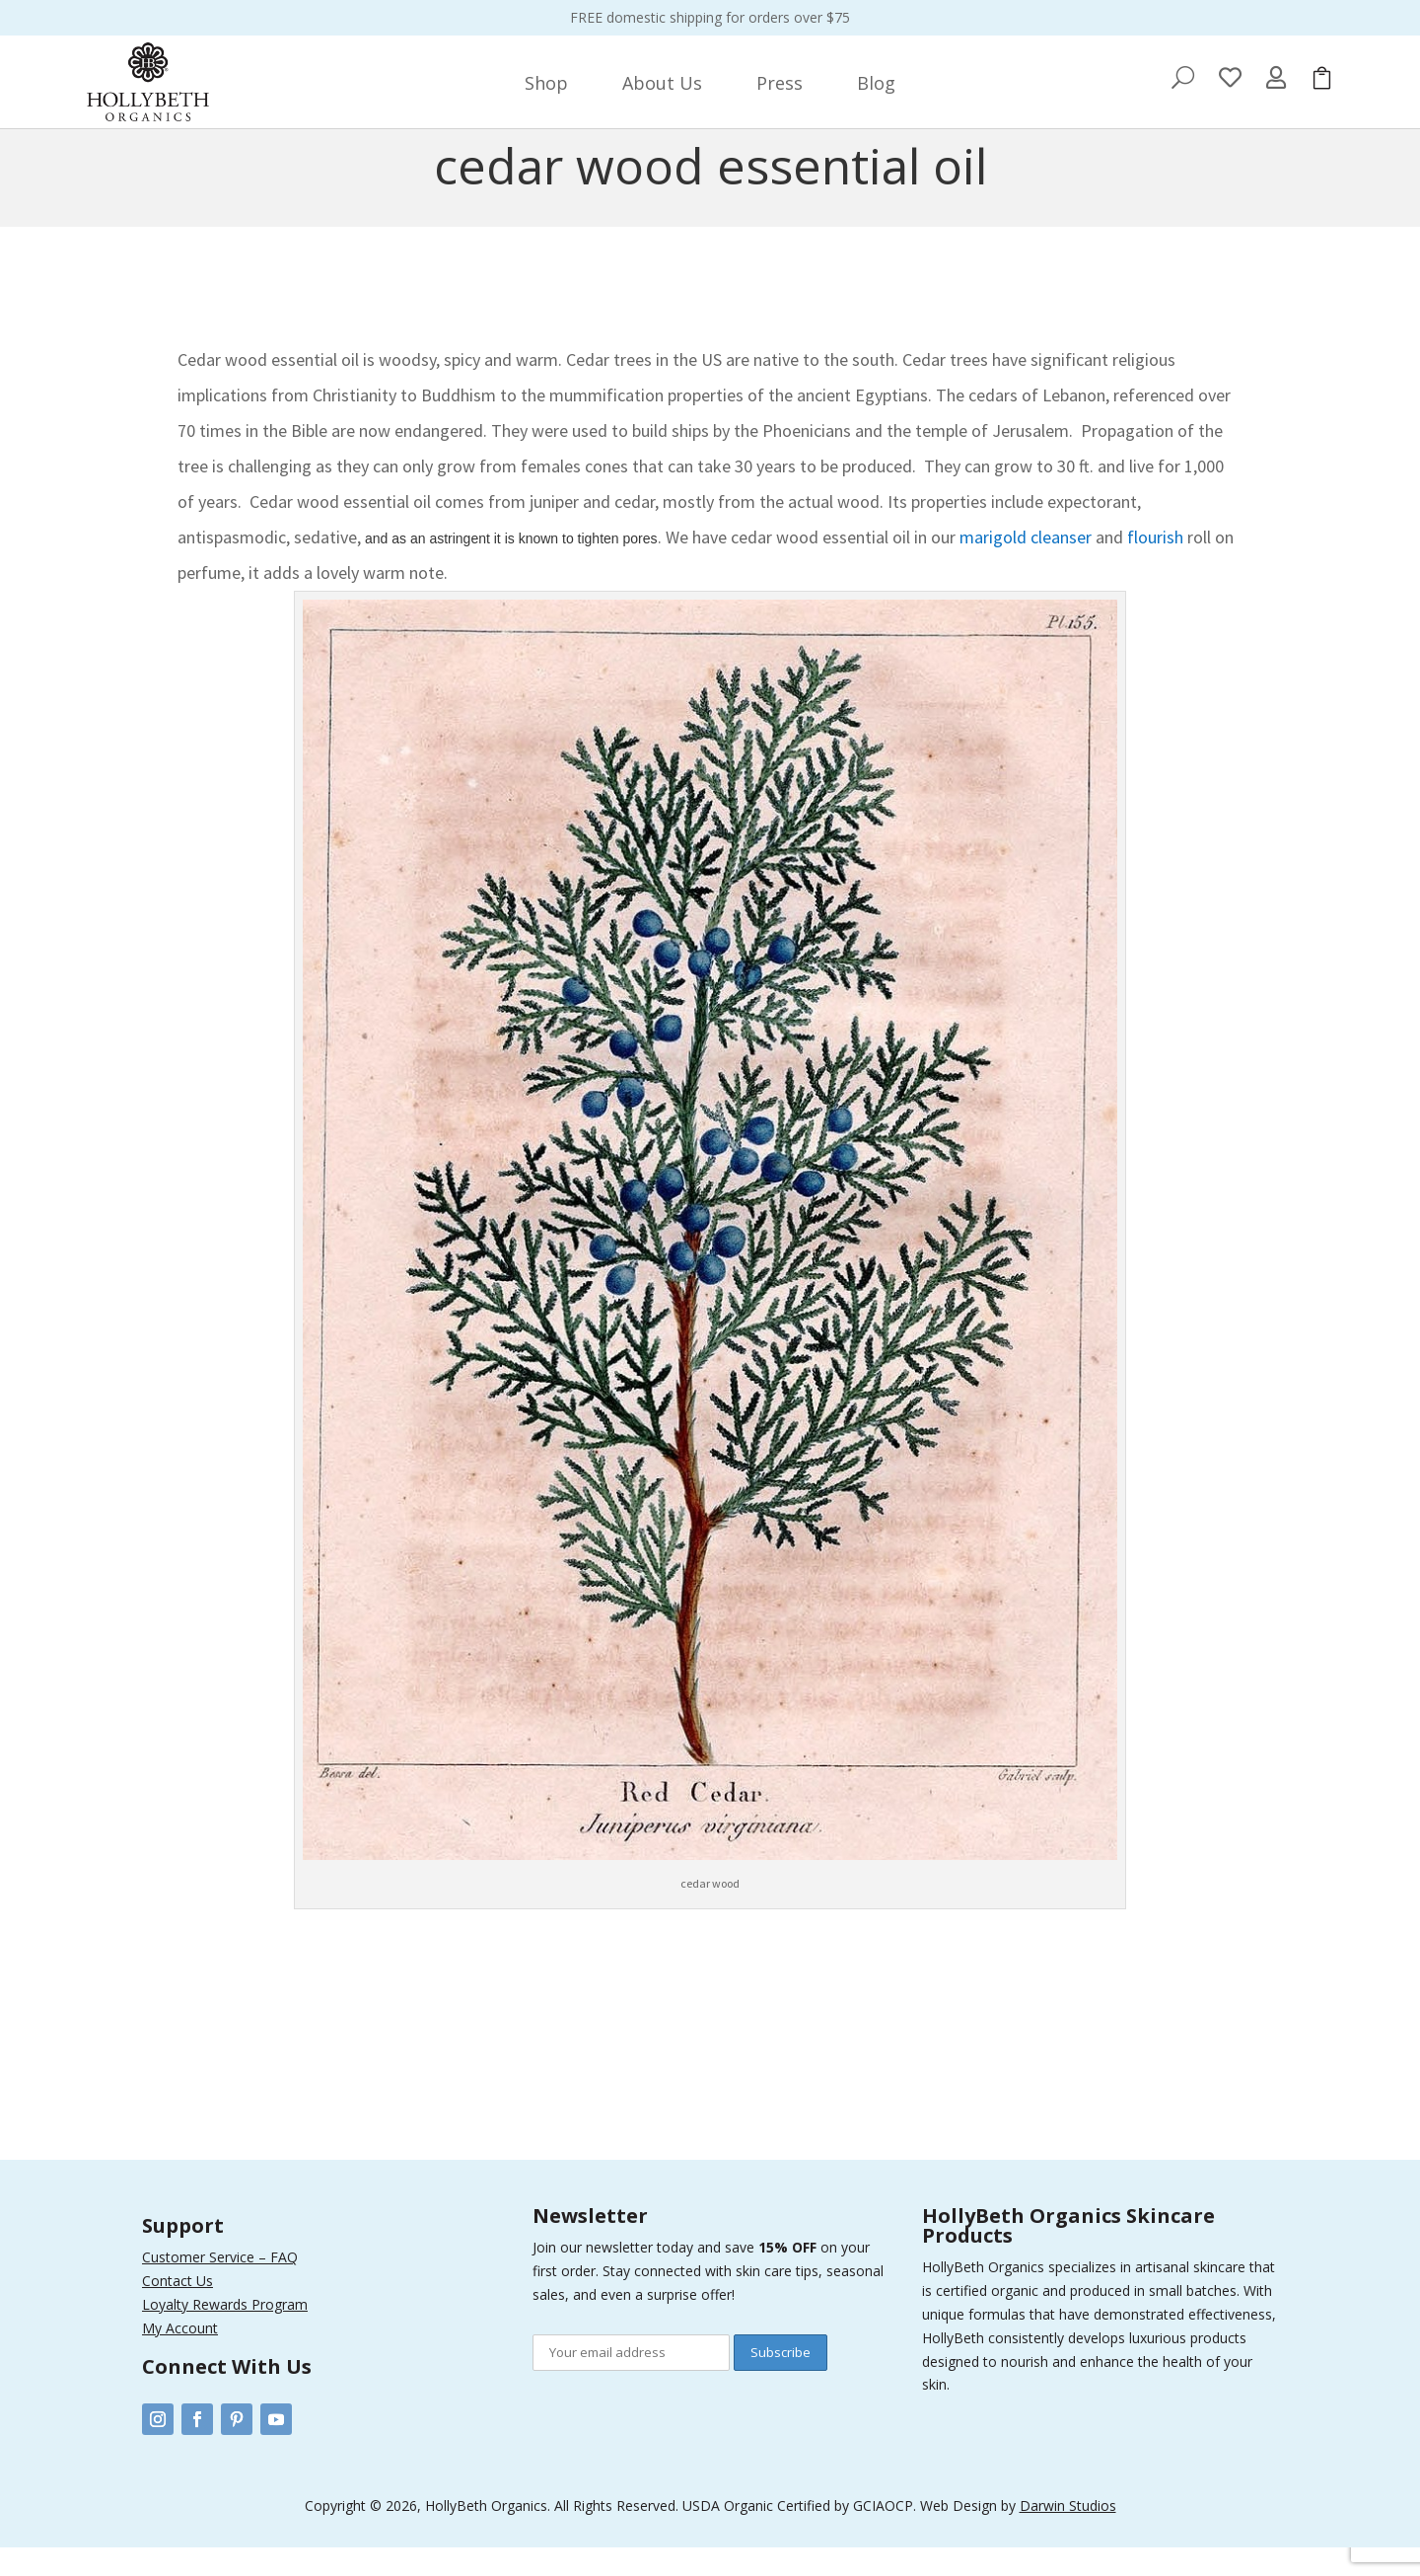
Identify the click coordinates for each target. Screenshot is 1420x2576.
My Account (180, 2356)
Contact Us (177, 2309)
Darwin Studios (1068, 2534)
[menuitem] (546, 83)
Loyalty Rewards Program (225, 2333)
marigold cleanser (1025, 565)
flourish (1153, 565)
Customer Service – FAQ (220, 2285)
